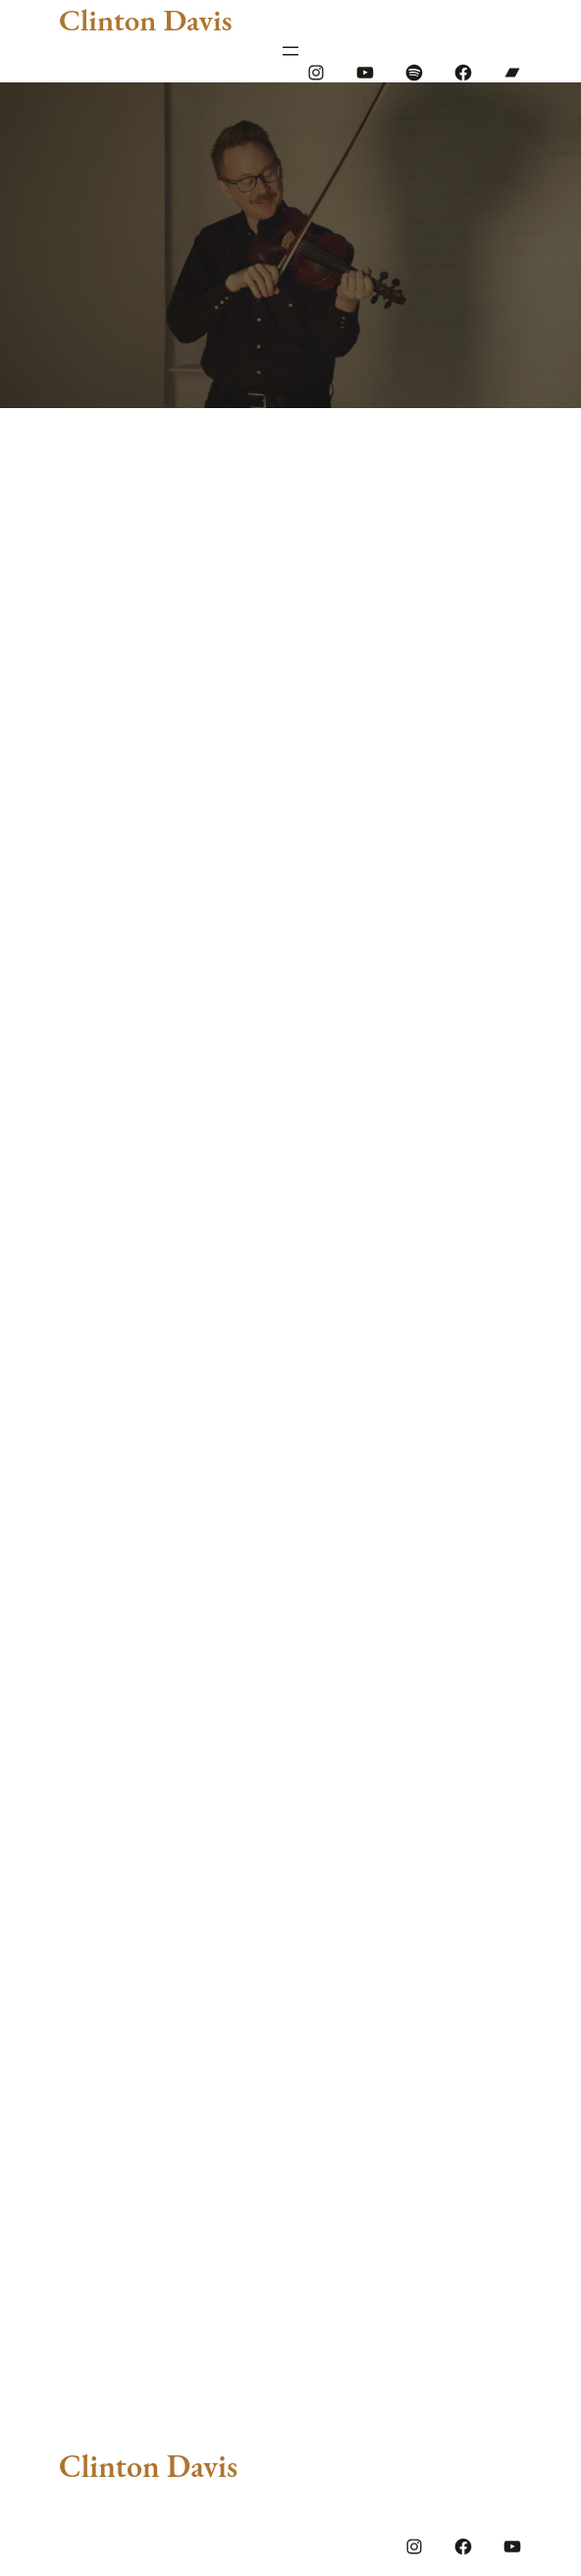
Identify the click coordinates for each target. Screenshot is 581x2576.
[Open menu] (290, 51)
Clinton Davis (145, 19)
